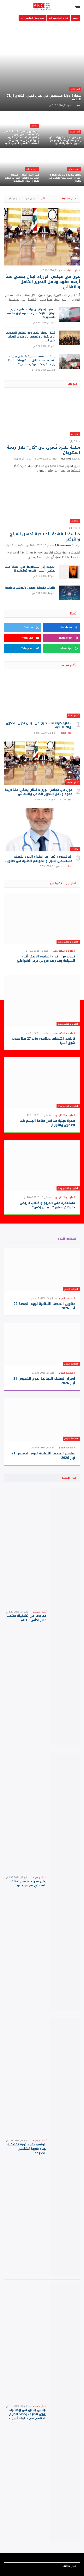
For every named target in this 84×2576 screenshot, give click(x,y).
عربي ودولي (28, 198)
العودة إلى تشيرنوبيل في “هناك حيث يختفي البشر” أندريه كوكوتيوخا (30, 568)
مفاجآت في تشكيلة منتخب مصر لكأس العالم (26, 1618)
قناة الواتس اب (58, 18)
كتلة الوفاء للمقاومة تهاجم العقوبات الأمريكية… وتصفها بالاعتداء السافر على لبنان (30, 336)
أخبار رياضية (69, 1477)
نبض (75, 18)
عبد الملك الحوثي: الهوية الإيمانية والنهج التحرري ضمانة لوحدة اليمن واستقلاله (22, 178)
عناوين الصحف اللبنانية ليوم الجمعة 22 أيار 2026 (44, 1306)
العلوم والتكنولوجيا (68, 942)
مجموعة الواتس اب (33, 18)
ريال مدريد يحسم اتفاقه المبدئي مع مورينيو (28, 1883)
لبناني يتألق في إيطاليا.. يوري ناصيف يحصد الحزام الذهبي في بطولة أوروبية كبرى (26, 2416)
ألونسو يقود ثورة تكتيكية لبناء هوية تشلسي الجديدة (26, 2148)
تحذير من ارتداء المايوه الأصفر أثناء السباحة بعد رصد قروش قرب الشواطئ (46, 958)
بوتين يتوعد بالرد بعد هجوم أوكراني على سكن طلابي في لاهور (64, 178)
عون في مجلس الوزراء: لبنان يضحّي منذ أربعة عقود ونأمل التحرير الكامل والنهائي (65, 140)
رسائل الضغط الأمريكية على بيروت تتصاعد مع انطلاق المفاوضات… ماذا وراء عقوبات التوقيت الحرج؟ (31, 360)
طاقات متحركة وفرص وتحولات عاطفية (30, 587)
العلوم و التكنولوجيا (63, 883)
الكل (43, 198)
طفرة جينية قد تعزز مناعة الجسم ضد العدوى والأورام (47, 1123)
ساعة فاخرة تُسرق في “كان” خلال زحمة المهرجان (43, 450)
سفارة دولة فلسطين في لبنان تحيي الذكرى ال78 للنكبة (44, 97)
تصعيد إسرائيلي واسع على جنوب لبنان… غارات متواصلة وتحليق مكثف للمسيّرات (31, 313)
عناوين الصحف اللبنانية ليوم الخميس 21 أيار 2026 (43, 1455)
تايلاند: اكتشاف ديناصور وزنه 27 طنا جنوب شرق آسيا (43, 1041)
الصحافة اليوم (67, 1238)
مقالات (75, 849)
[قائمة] (77, 6)
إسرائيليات (12, 198)
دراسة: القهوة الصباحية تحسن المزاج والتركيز (45, 536)
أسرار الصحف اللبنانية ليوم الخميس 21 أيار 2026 (44, 1380)
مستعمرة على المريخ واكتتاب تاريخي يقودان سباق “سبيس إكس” (47, 1205)
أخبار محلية (69, 198)
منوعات (72, 383)
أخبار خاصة (73, 716)
